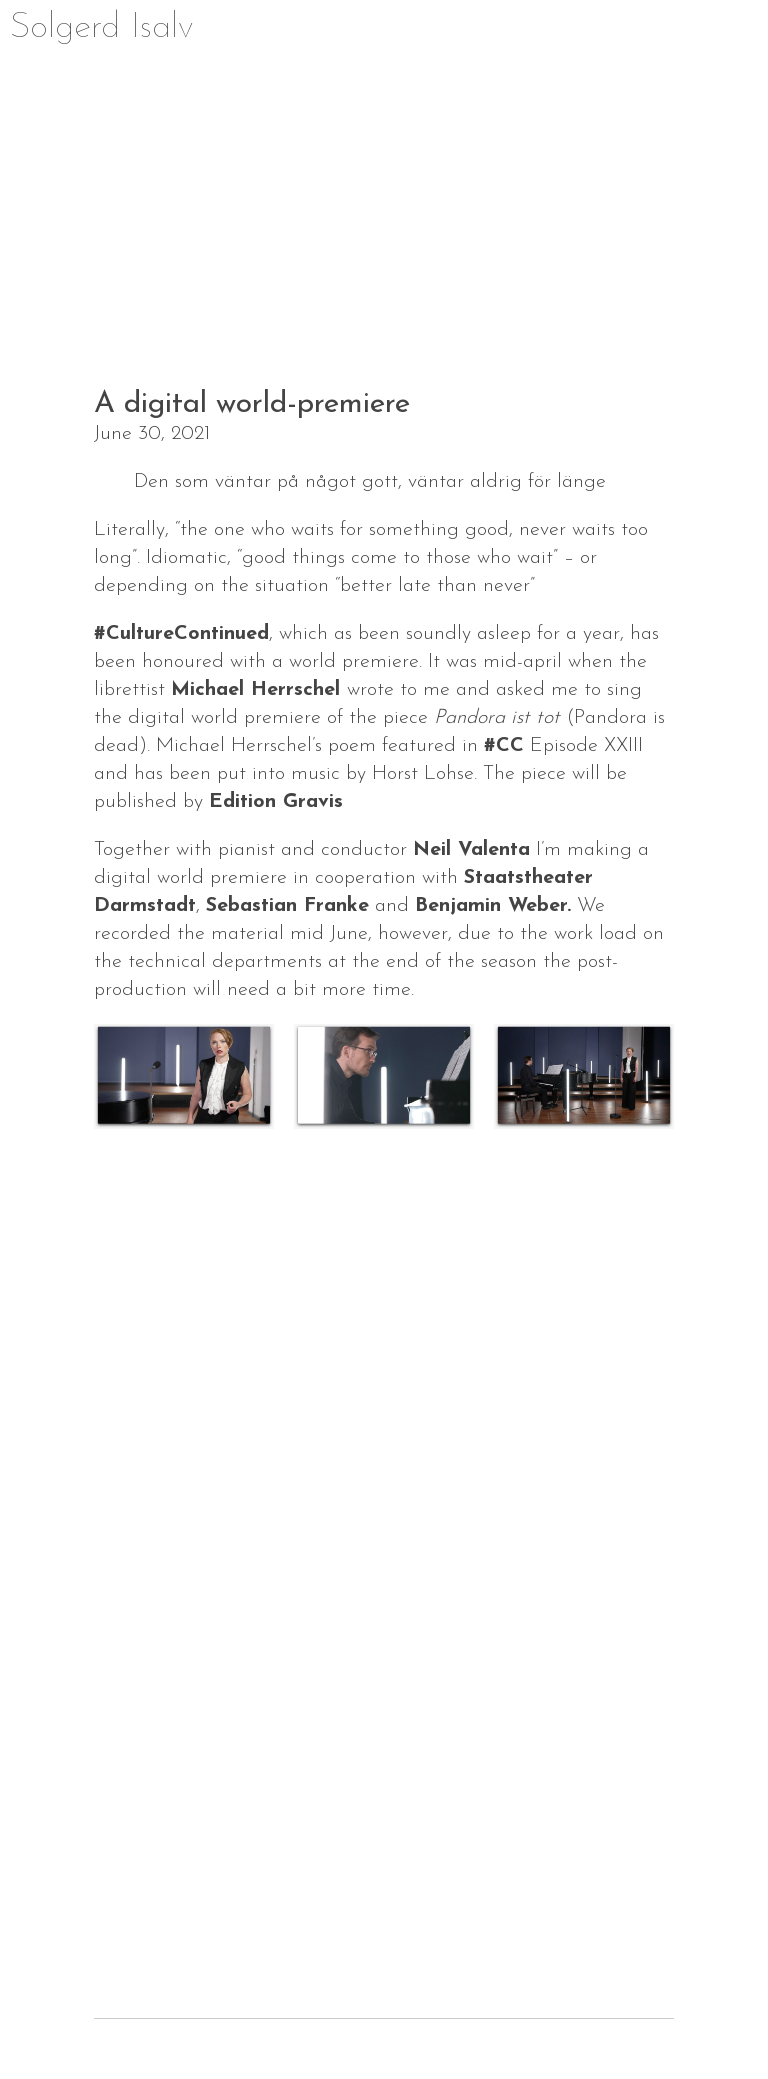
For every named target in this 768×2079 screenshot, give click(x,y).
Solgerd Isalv (102, 28)
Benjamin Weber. (493, 906)
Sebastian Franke (287, 906)
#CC (504, 746)
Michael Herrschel (259, 690)
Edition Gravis (276, 802)
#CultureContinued (181, 634)
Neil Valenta (471, 850)
